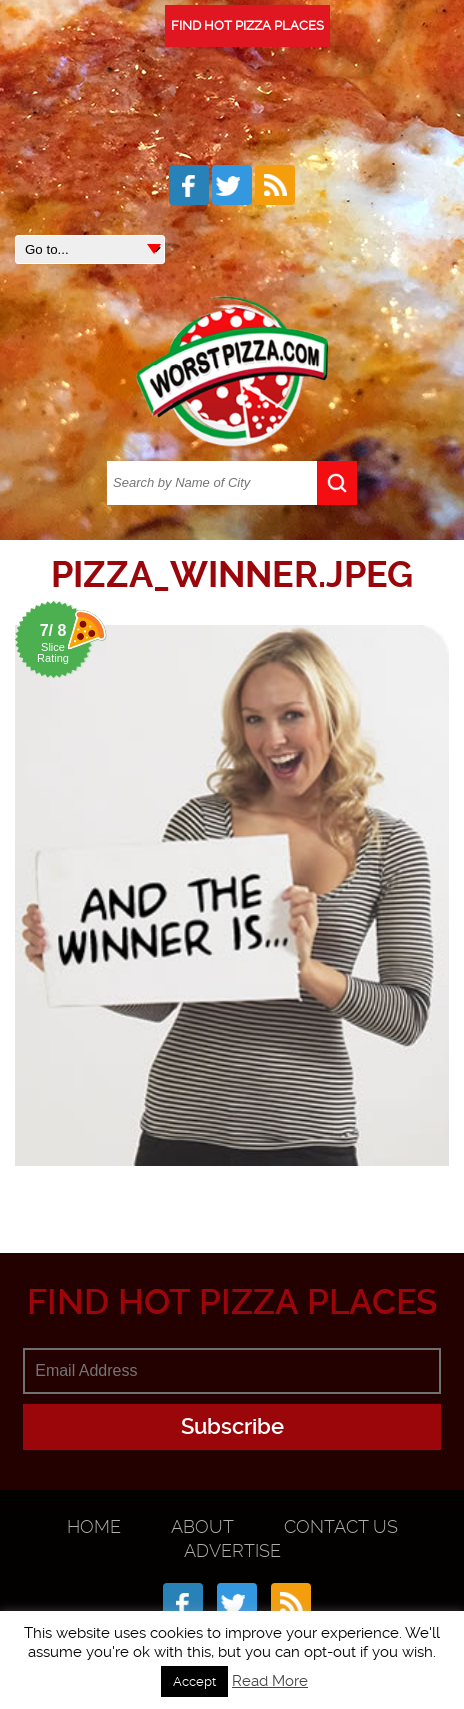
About (202, 1526)
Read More (270, 1681)
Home (94, 1526)
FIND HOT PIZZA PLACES (247, 25)
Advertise (232, 1550)
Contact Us (341, 1526)
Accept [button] (194, 1681)
